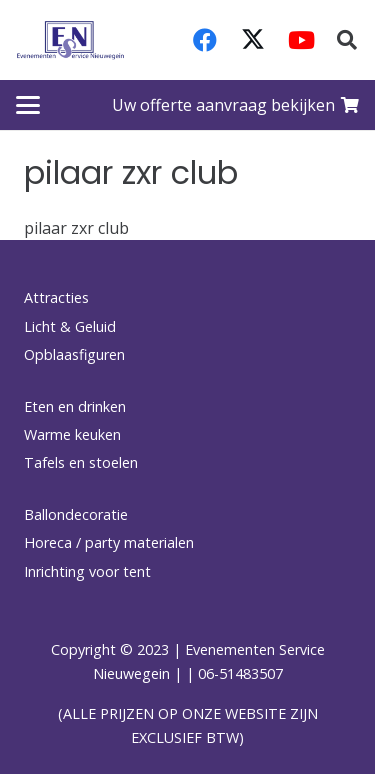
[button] (347, 40)
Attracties (56, 297)
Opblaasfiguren (74, 354)
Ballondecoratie (76, 514)
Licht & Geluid (70, 326)
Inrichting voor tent (87, 571)
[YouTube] (301, 40)
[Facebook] (205, 40)
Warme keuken (72, 434)
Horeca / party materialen (109, 542)
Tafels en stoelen (81, 462)
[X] (253, 40)
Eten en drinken (75, 406)
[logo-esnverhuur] (70, 40)
